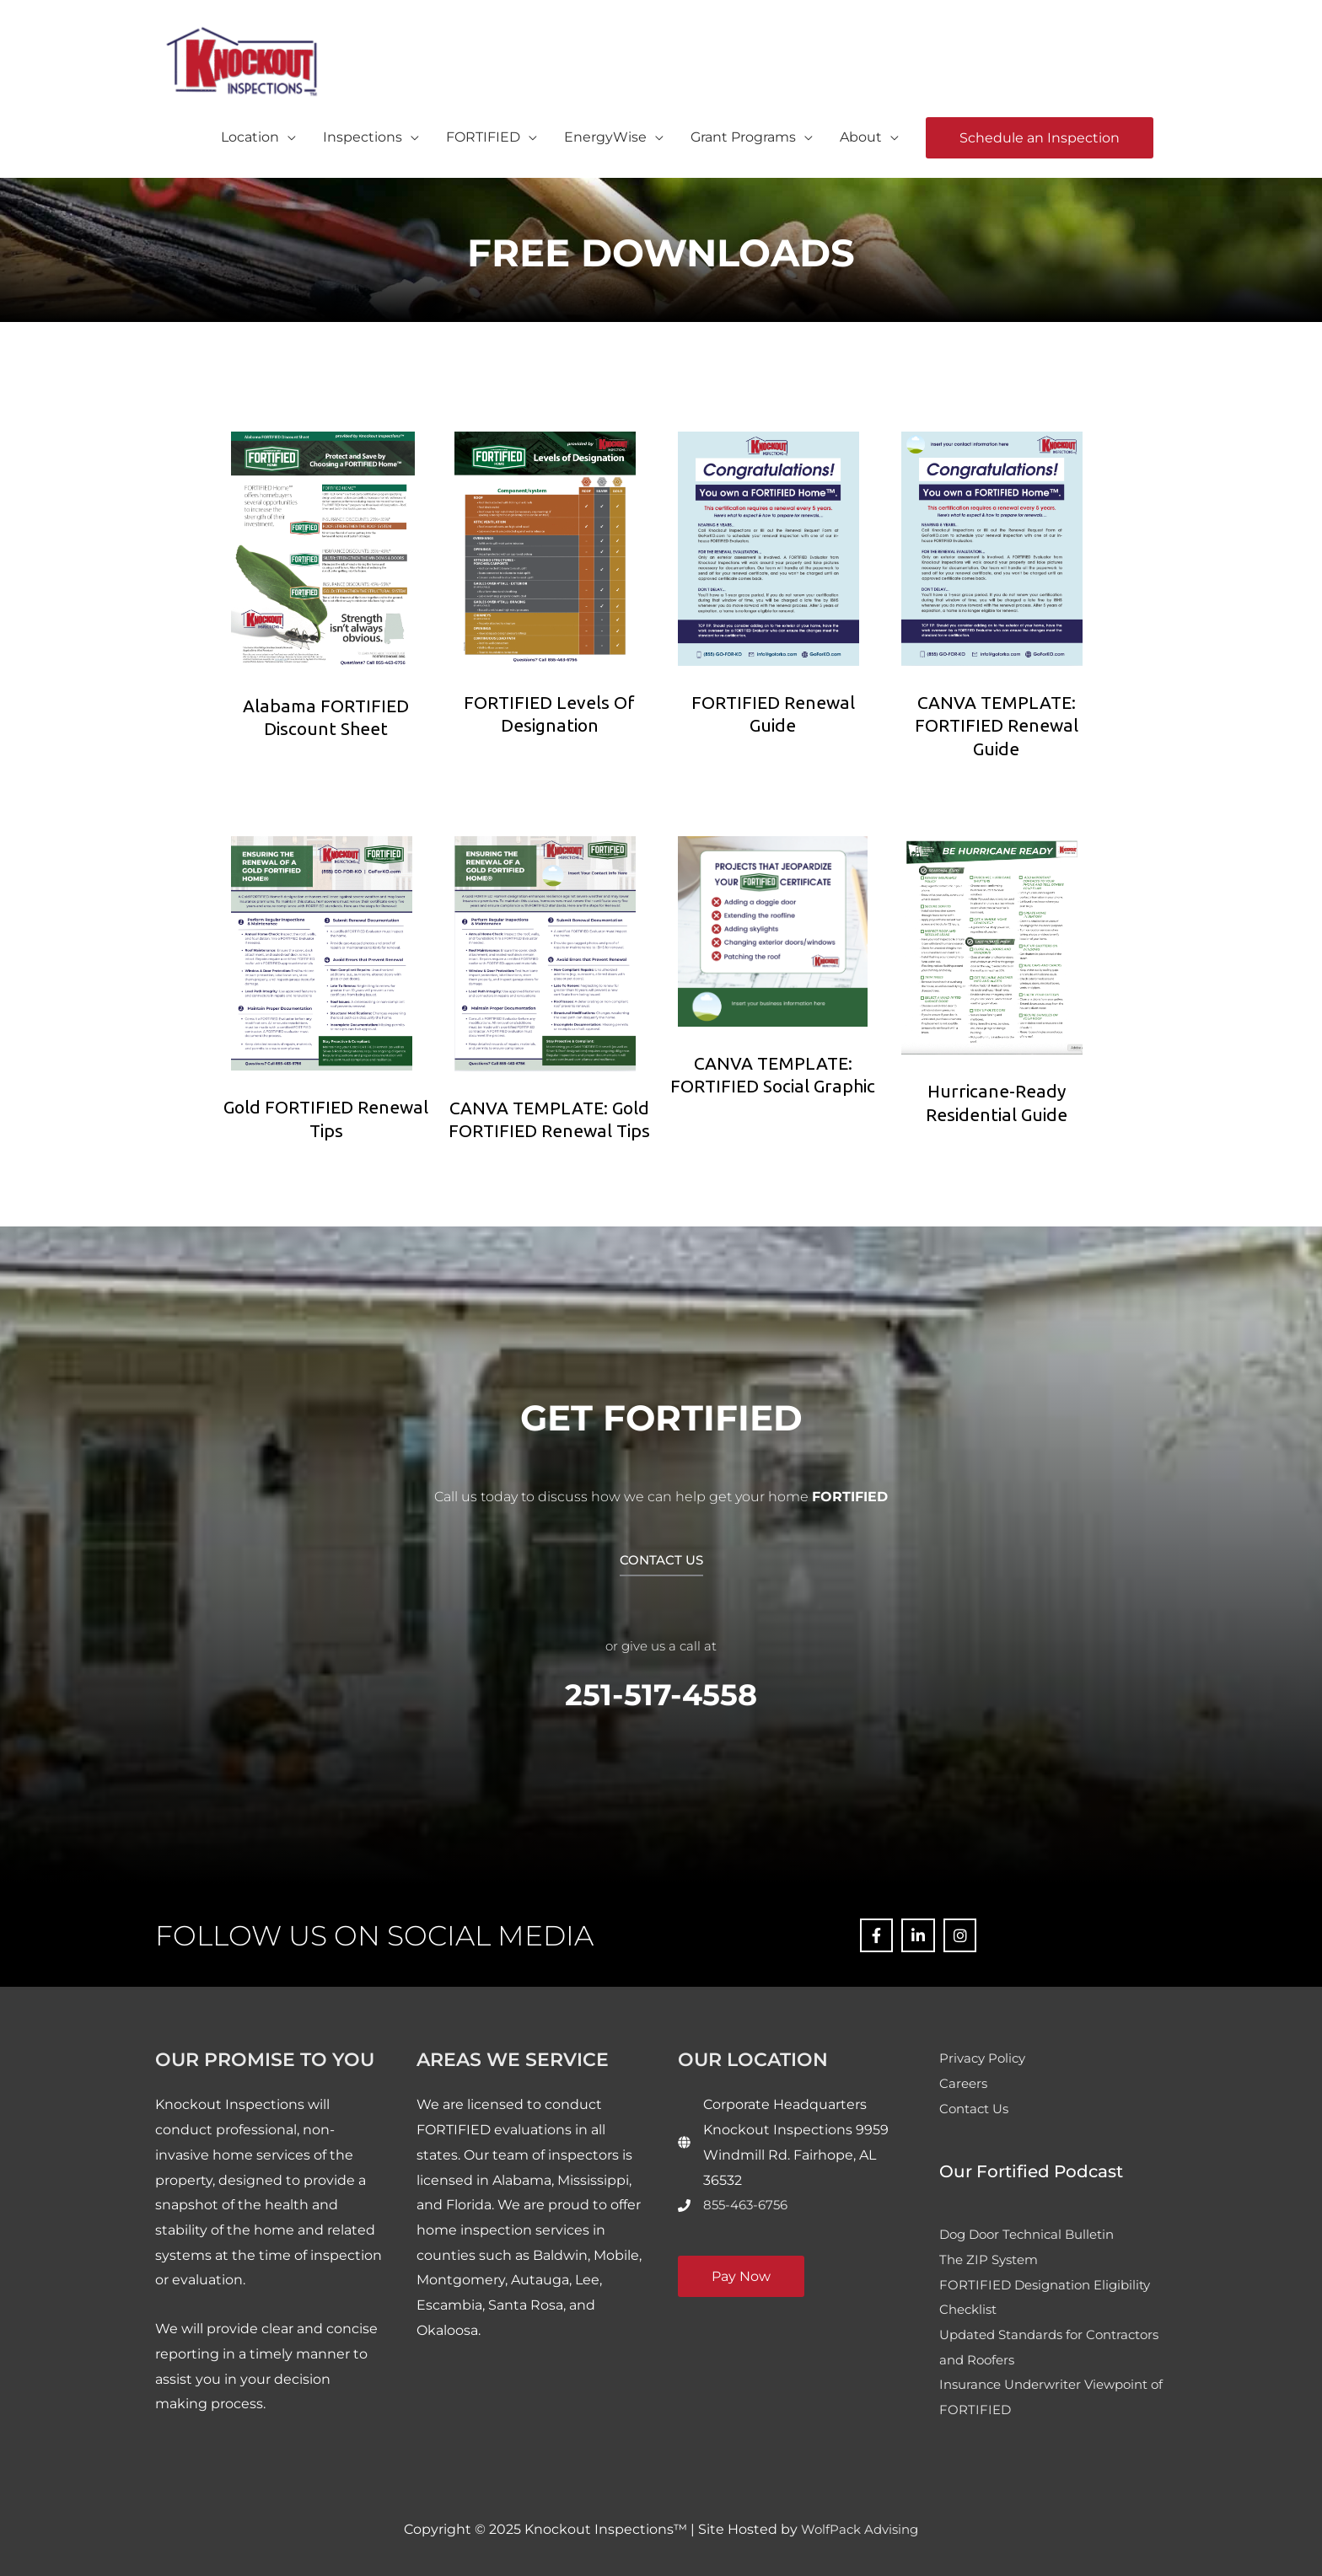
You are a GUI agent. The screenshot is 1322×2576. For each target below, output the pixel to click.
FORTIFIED (483, 134)
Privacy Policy (984, 2056)
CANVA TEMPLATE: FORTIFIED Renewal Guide (996, 723)
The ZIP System (992, 2258)
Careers (964, 2082)
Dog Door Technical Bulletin (1033, 2232)
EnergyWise (605, 134)
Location (250, 134)
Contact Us (976, 2107)
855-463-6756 (748, 2203)
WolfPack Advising (860, 2528)
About (861, 134)
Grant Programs (743, 134)
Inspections (362, 134)
